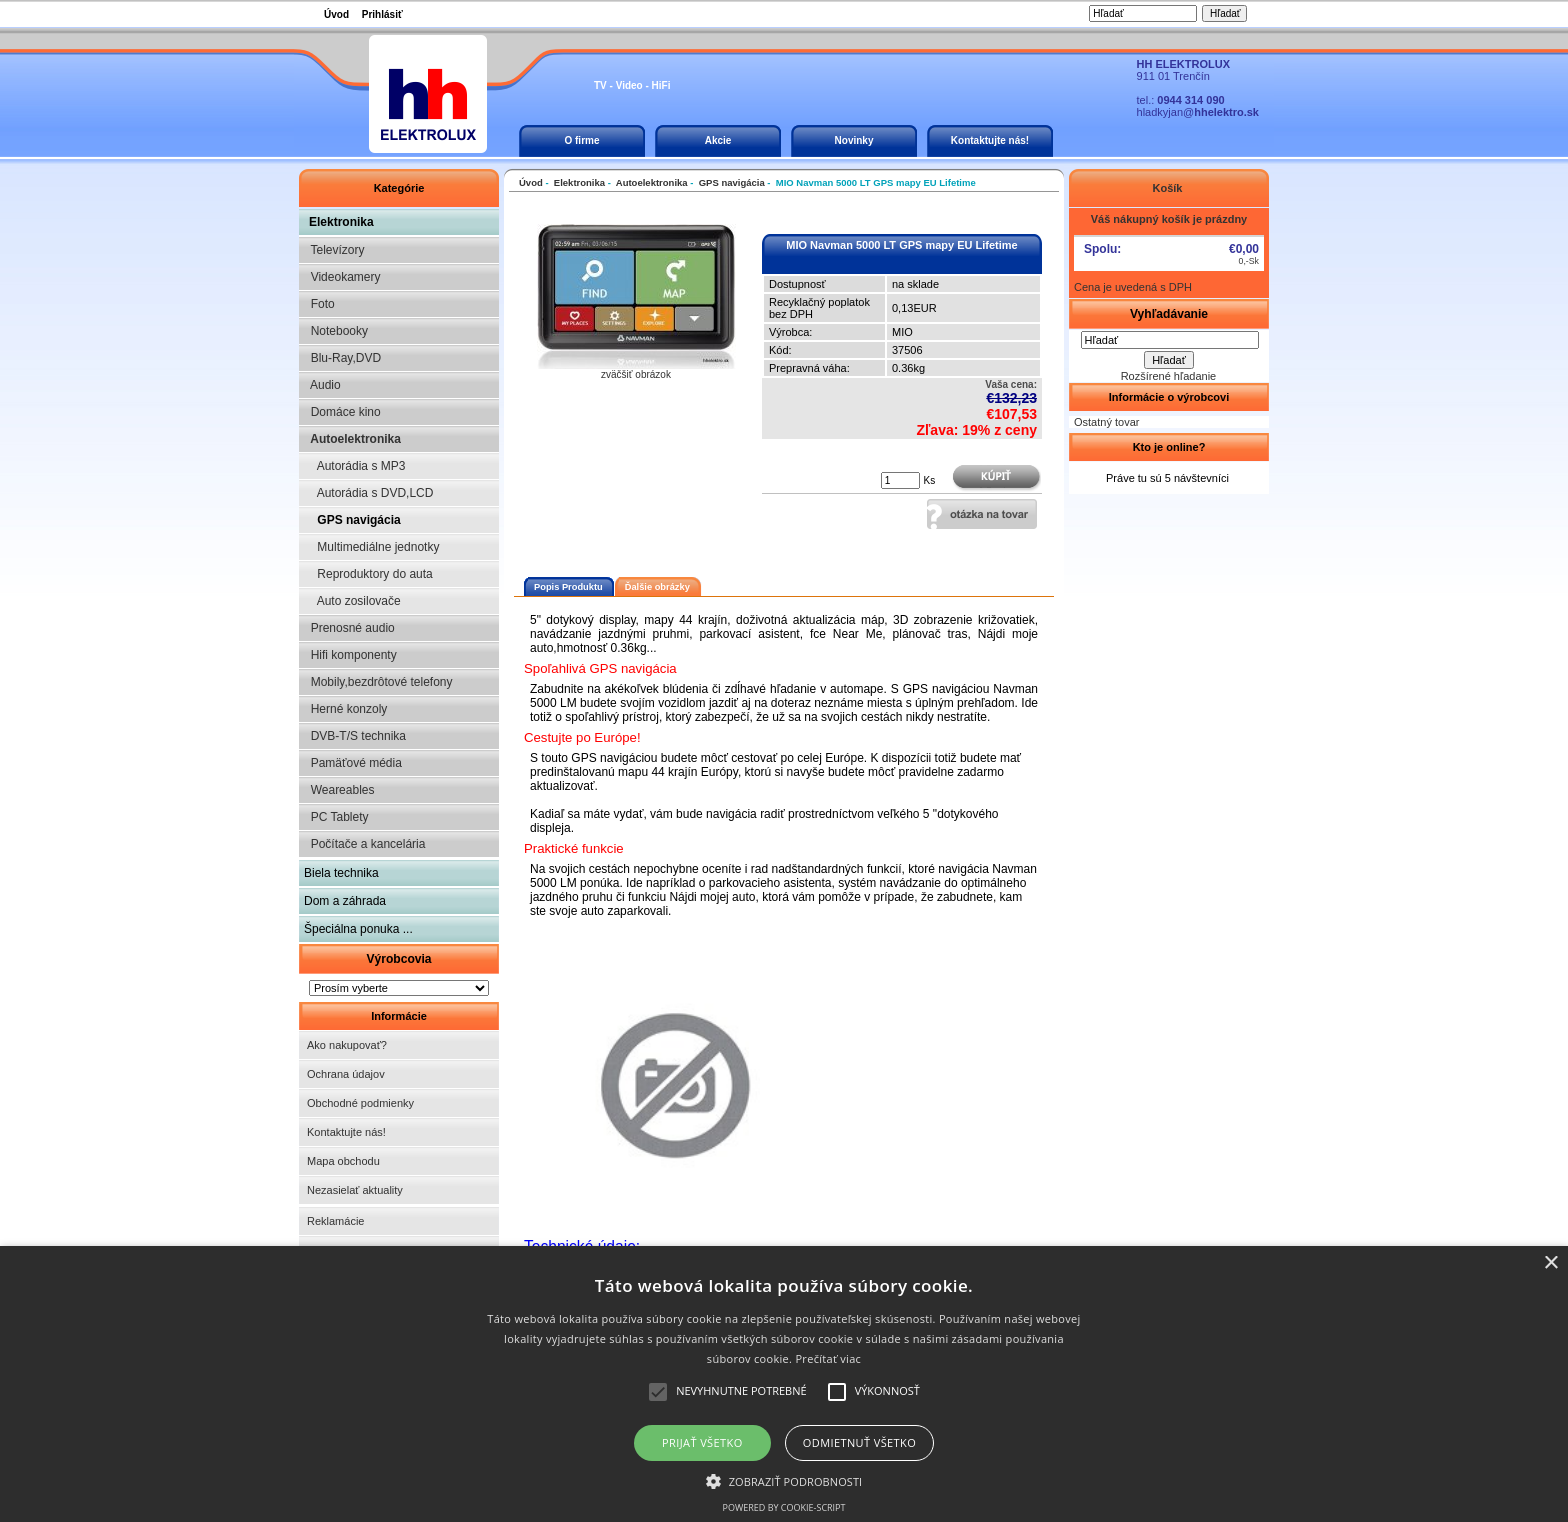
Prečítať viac (828, 1358)
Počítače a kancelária (364, 844)
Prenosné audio (349, 628)
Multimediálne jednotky (371, 547)
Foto (319, 304)
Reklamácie (335, 1221)
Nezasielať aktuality (355, 1190)
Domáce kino (342, 412)
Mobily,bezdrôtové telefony (378, 682)
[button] (784, 1480)
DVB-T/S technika (355, 736)
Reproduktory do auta (368, 574)
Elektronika (341, 222)
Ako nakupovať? (347, 1045)
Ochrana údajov (346, 1074)
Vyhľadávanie (1169, 314)
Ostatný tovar (1106, 422)
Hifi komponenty (350, 655)
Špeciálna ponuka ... (358, 929)
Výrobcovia (398, 959)
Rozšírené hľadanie (1169, 376)
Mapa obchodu (343, 1161)
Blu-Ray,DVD (342, 358)
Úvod (336, 14)
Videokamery (342, 277)
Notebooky (336, 331)
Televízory (334, 250)
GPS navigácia (352, 520)
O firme (581, 140)
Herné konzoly (345, 709)
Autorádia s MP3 (354, 466)
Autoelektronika (352, 439)
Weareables (339, 790)
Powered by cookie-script (784, 1507)
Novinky (854, 140)
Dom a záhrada (345, 901)
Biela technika (341, 873)
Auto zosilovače (352, 601)
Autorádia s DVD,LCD (368, 493)
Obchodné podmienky (360, 1103)
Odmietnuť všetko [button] (859, 1442)
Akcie (718, 140)
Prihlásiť (382, 14)
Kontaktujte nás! (990, 140)
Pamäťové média (353, 763)
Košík (1168, 188)
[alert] (784, 1384)
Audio (322, 385)
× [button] (1550, 1263)
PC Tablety (336, 817)
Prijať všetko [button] (702, 1442)
